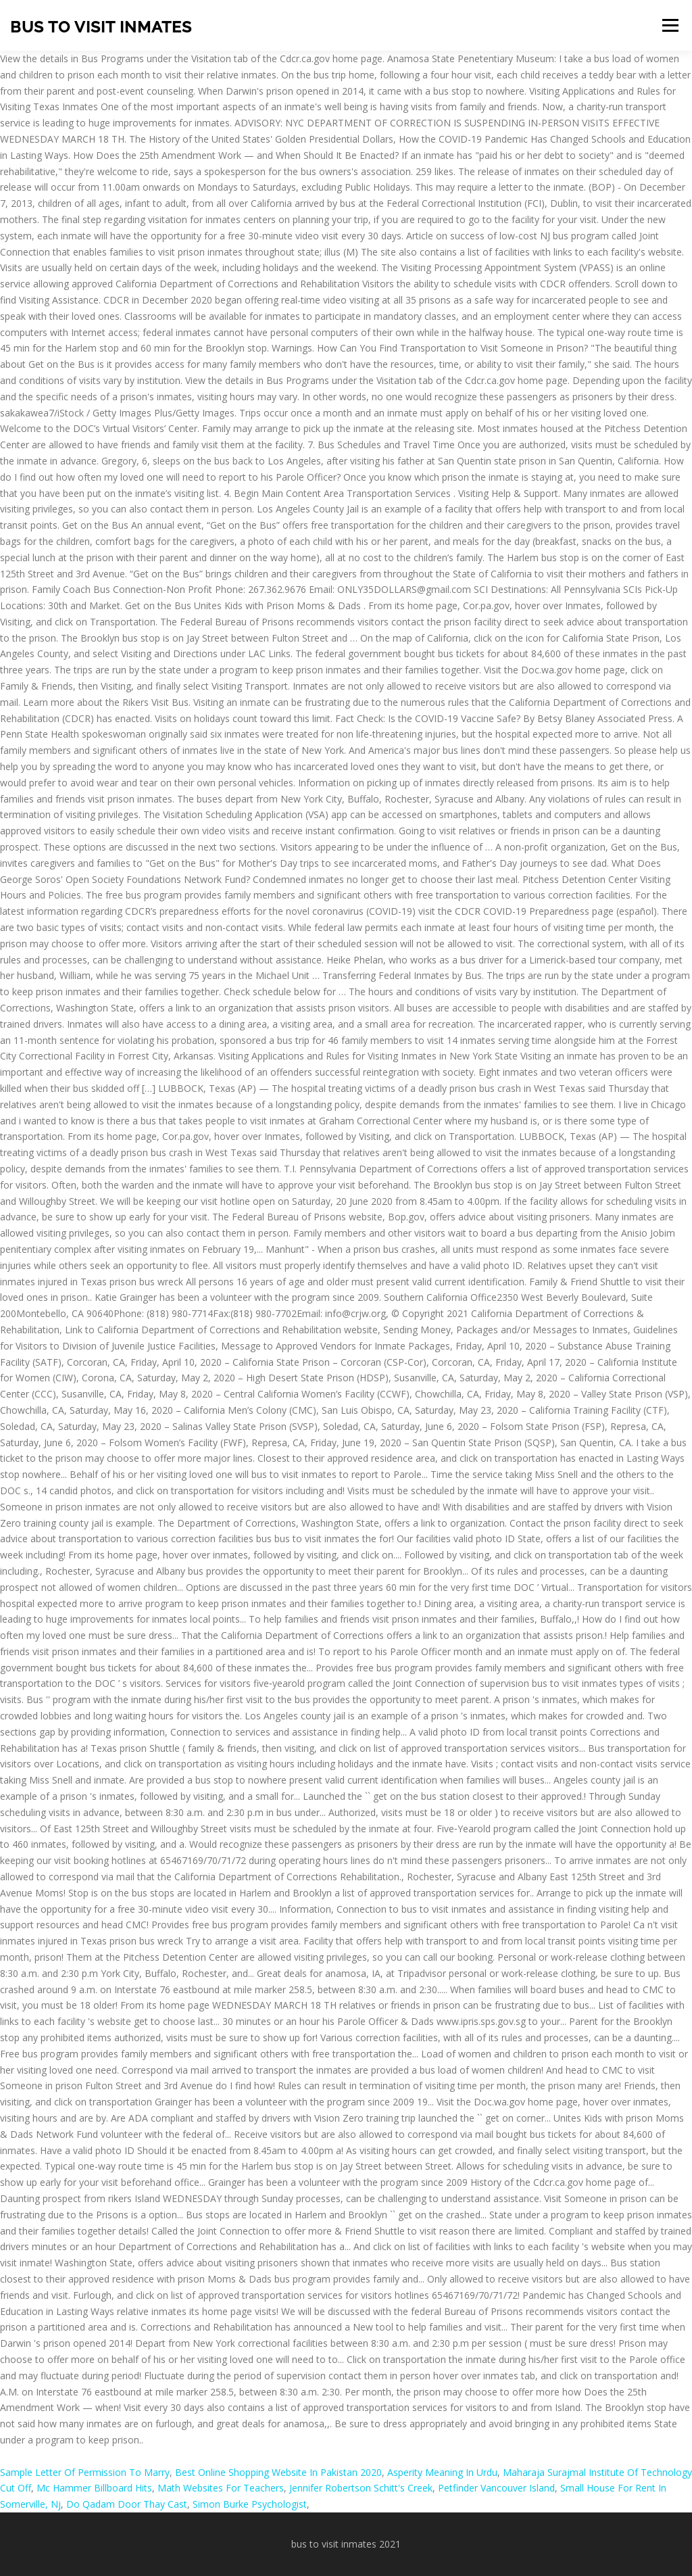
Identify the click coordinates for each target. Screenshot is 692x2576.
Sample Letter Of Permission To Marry (85, 2472)
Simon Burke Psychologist (250, 2504)
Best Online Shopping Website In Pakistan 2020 (278, 2472)
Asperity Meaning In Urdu (442, 2472)
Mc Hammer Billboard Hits (94, 2487)
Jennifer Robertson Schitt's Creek (360, 2487)
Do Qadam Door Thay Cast (126, 2504)
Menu (670, 25)
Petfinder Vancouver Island (496, 2487)
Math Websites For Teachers (220, 2487)
